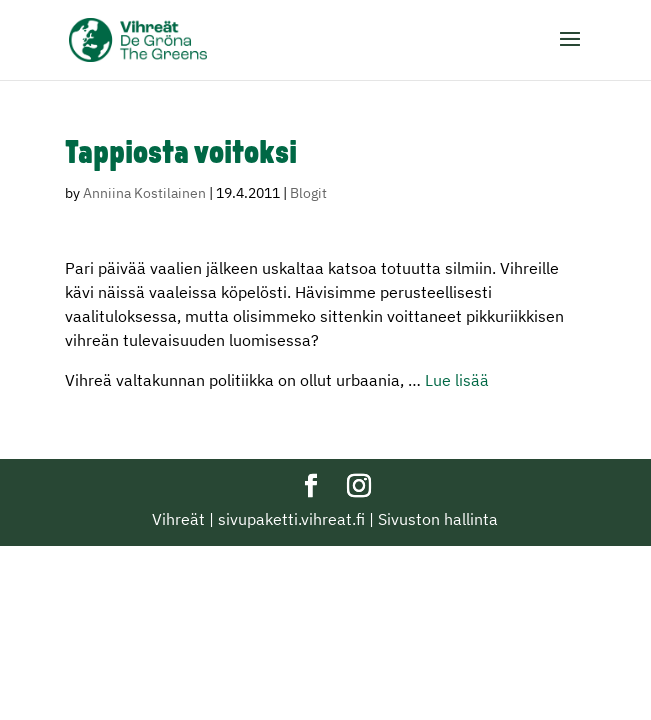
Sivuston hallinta (438, 519)
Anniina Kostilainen (144, 193)
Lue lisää (457, 380)
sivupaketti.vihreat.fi (291, 519)
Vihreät (178, 519)
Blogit (308, 193)
